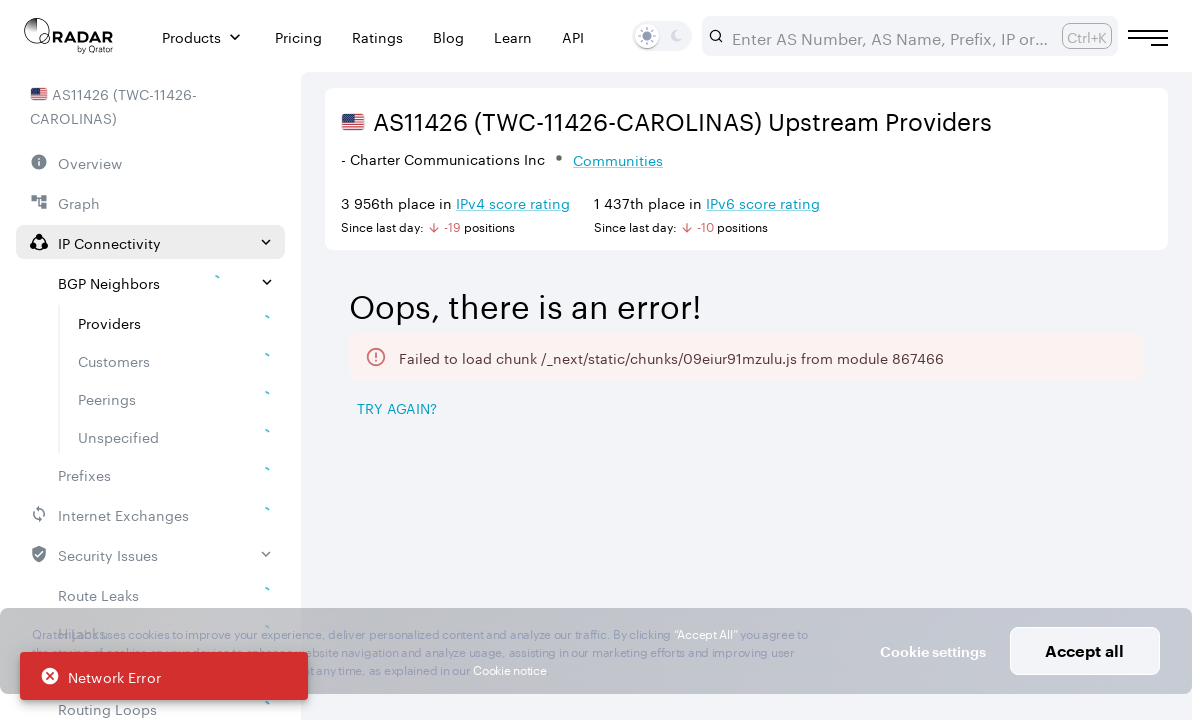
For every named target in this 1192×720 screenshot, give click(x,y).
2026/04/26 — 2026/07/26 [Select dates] (1031, 284)
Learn (513, 36)
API (573, 36)
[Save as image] (983, 409)
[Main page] (69, 36)
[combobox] (889, 36)
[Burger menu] (1148, 38)
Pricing (298, 36)
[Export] (1118, 409)
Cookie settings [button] (933, 651)
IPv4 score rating (513, 202)
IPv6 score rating (763, 202)
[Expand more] (1144, 343)
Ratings (377, 36)
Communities (618, 159)
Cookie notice (509, 668)
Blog (448, 36)
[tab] (380, 460)
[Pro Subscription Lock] (495, 529)
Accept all (1084, 650)
